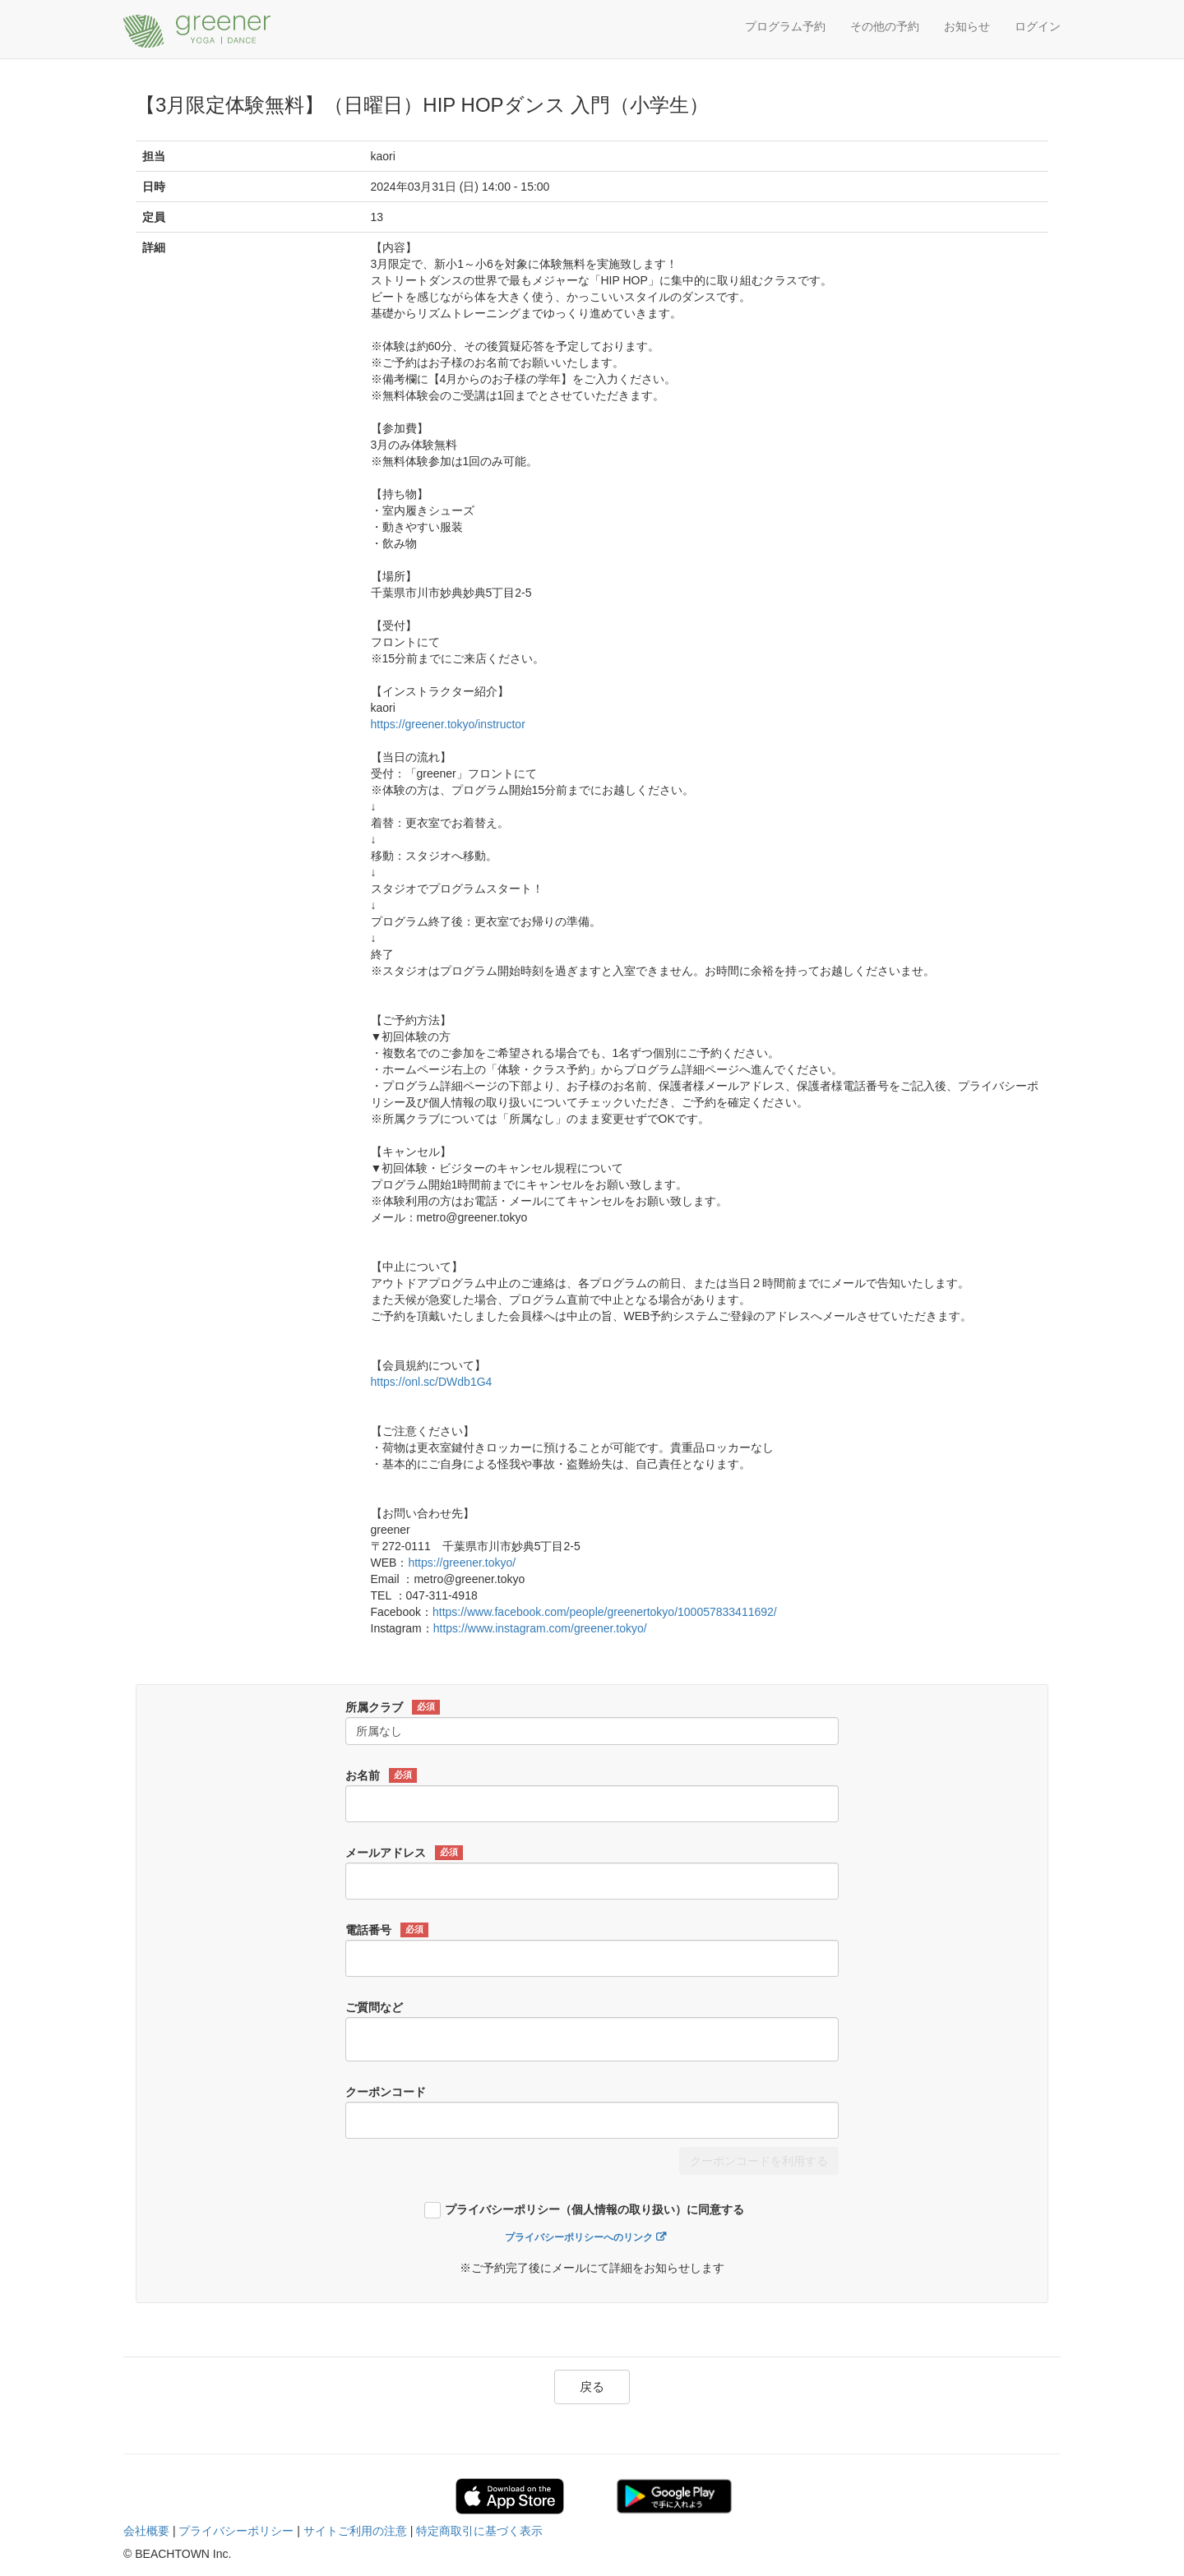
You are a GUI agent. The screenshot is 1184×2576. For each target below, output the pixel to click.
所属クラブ (392, 1707)
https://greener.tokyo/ (462, 1562)
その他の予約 (884, 26)
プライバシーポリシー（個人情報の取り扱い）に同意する (594, 2210)
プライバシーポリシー (236, 2530)
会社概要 (146, 2530)
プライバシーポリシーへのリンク (579, 2237)
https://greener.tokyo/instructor (448, 724)
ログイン (1038, 26)
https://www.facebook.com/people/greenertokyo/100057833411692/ (604, 1611)
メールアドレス (404, 1852)
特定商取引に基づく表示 (479, 2530)
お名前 (381, 1775)
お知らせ (967, 26)
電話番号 (386, 1930)
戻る (592, 2387)
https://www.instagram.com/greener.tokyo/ (540, 1628)
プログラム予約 (785, 26)
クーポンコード (385, 2092)
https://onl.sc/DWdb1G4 (432, 1381)
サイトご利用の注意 (355, 2530)
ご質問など (374, 2007)
